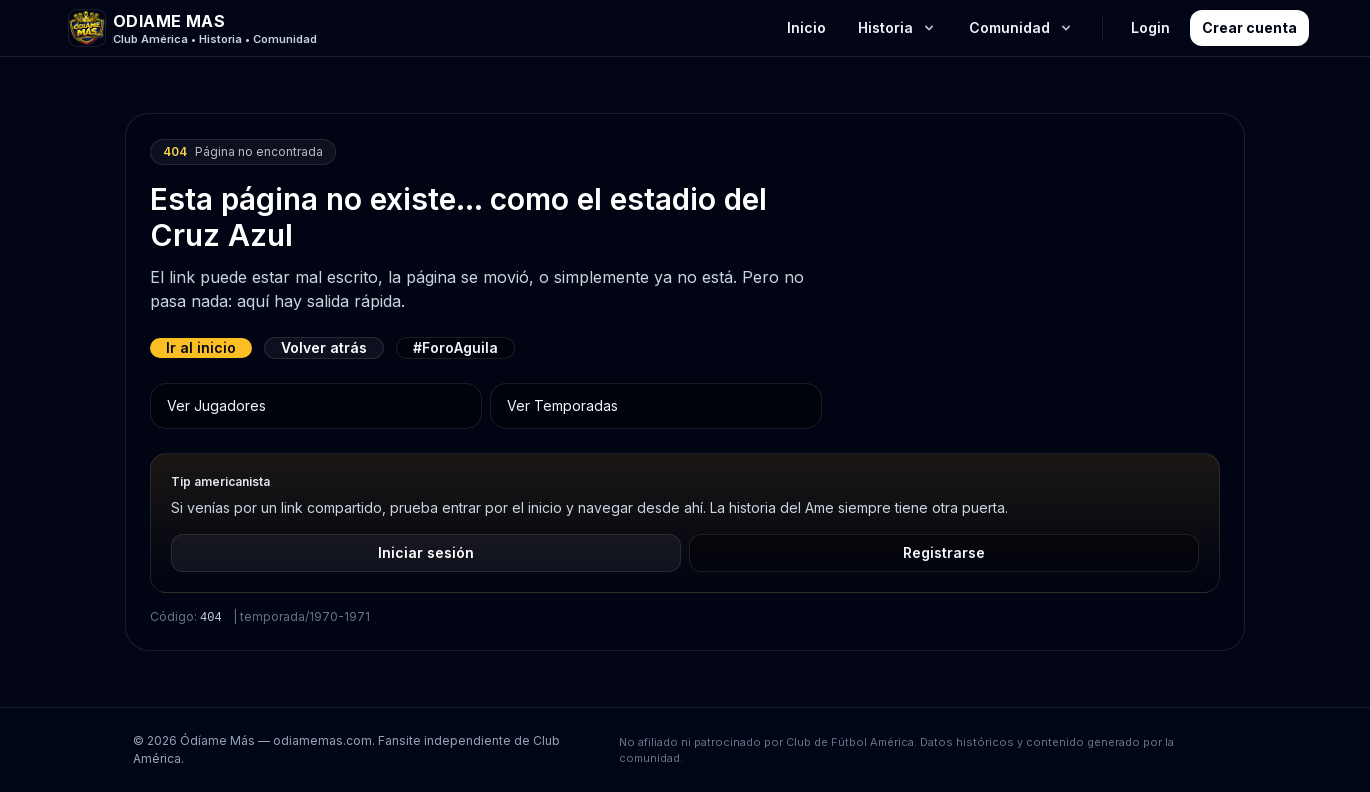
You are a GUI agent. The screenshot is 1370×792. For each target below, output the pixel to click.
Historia (897, 27)
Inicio (806, 27)
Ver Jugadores (216, 405)
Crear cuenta (1249, 27)
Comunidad (1021, 27)
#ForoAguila (455, 347)
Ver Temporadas (562, 405)
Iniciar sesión (426, 552)
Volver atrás (324, 347)
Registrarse (944, 552)
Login (1150, 27)
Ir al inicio (201, 347)
